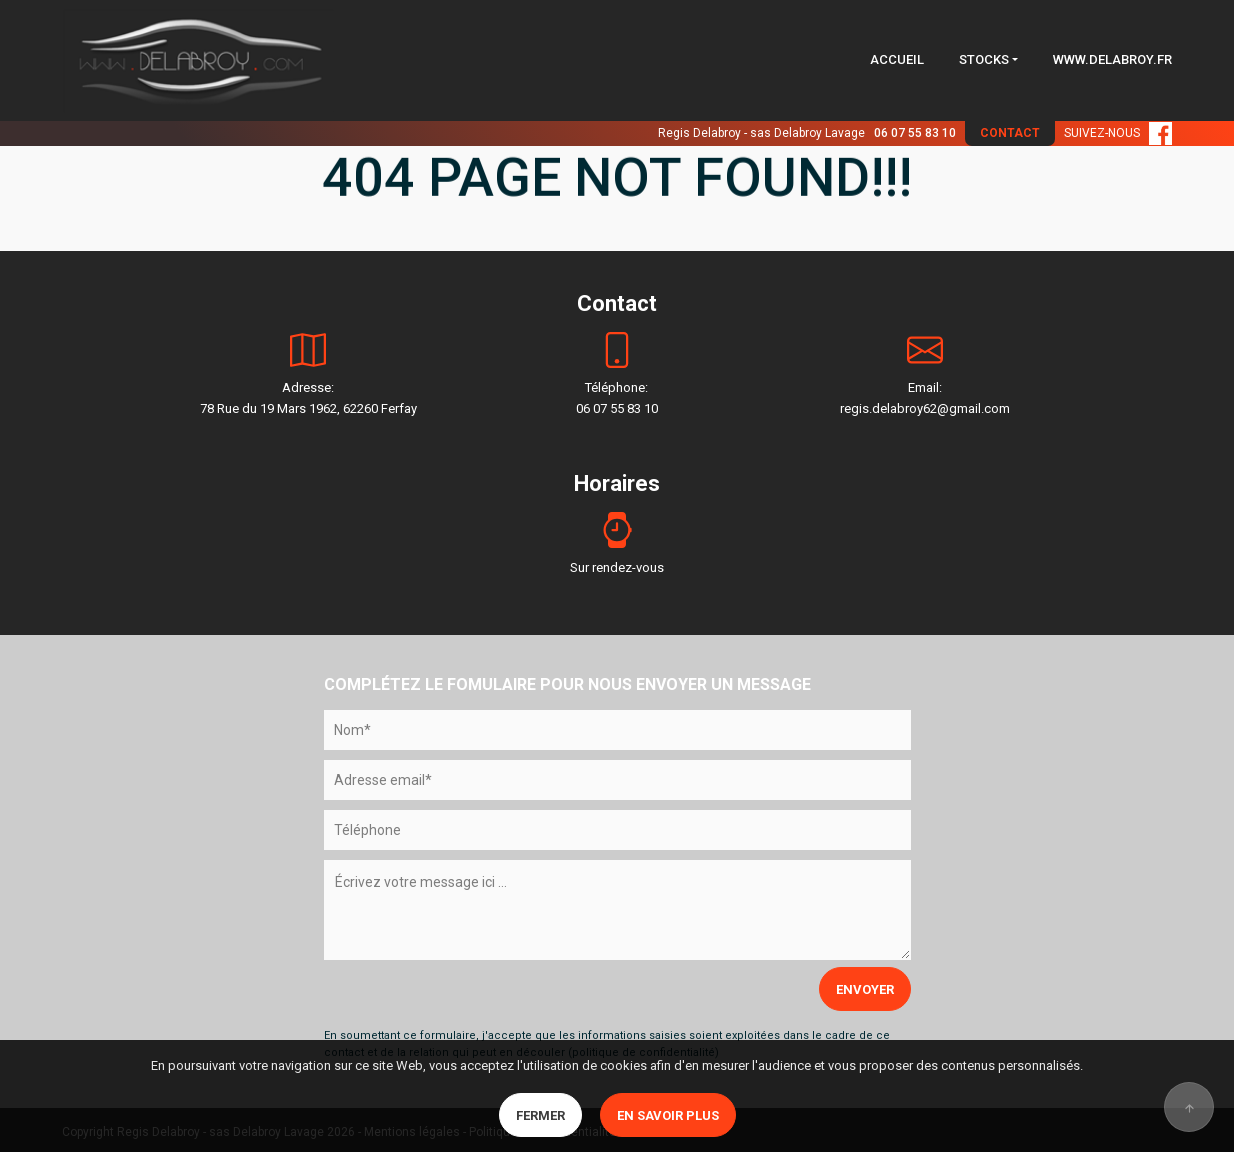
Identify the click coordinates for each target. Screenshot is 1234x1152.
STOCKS (984, 59)
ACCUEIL (897, 59)
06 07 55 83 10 (915, 133)
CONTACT (1010, 133)
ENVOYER (865, 989)
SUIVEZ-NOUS (1118, 133)
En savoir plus (668, 1115)
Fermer (540, 1115)
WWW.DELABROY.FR (1112, 59)
